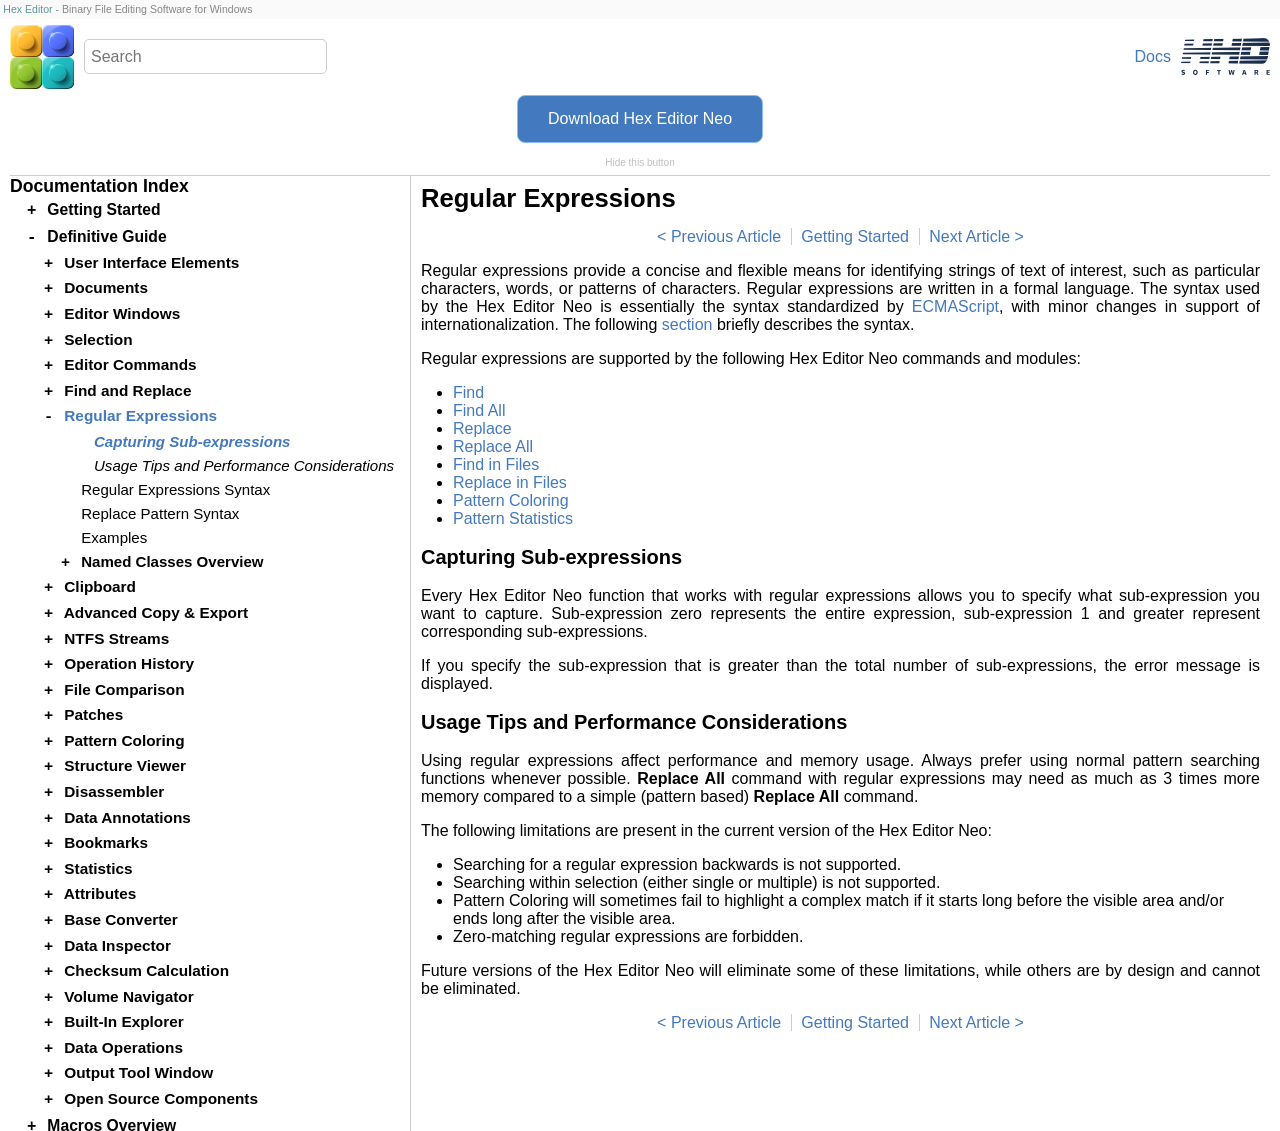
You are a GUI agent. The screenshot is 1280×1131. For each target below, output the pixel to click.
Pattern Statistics (513, 518)
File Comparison (124, 689)
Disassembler (114, 791)
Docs (1153, 56)
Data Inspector (117, 945)
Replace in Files (510, 482)
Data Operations (123, 1047)
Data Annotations (127, 817)
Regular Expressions (140, 415)
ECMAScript (955, 306)
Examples (114, 537)
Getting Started (855, 236)
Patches (93, 714)
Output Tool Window (138, 1072)
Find (468, 392)
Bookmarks (106, 842)
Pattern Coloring (511, 500)
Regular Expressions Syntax (175, 489)
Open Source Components (161, 1098)
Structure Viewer (125, 765)
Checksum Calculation (146, 970)
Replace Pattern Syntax (160, 513)
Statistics (98, 868)
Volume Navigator (128, 996)
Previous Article (726, 236)
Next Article (969, 236)
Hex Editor (27, 9)
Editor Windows (122, 313)
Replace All (493, 446)
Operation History (129, 663)
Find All (479, 410)
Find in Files (496, 464)
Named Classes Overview (172, 561)
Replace (482, 428)
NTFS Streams (116, 638)
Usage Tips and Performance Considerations (244, 465)
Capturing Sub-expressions (192, 441)
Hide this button (640, 162)
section (687, 324)
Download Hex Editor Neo (640, 118)
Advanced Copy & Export (156, 612)
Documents (106, 287)
